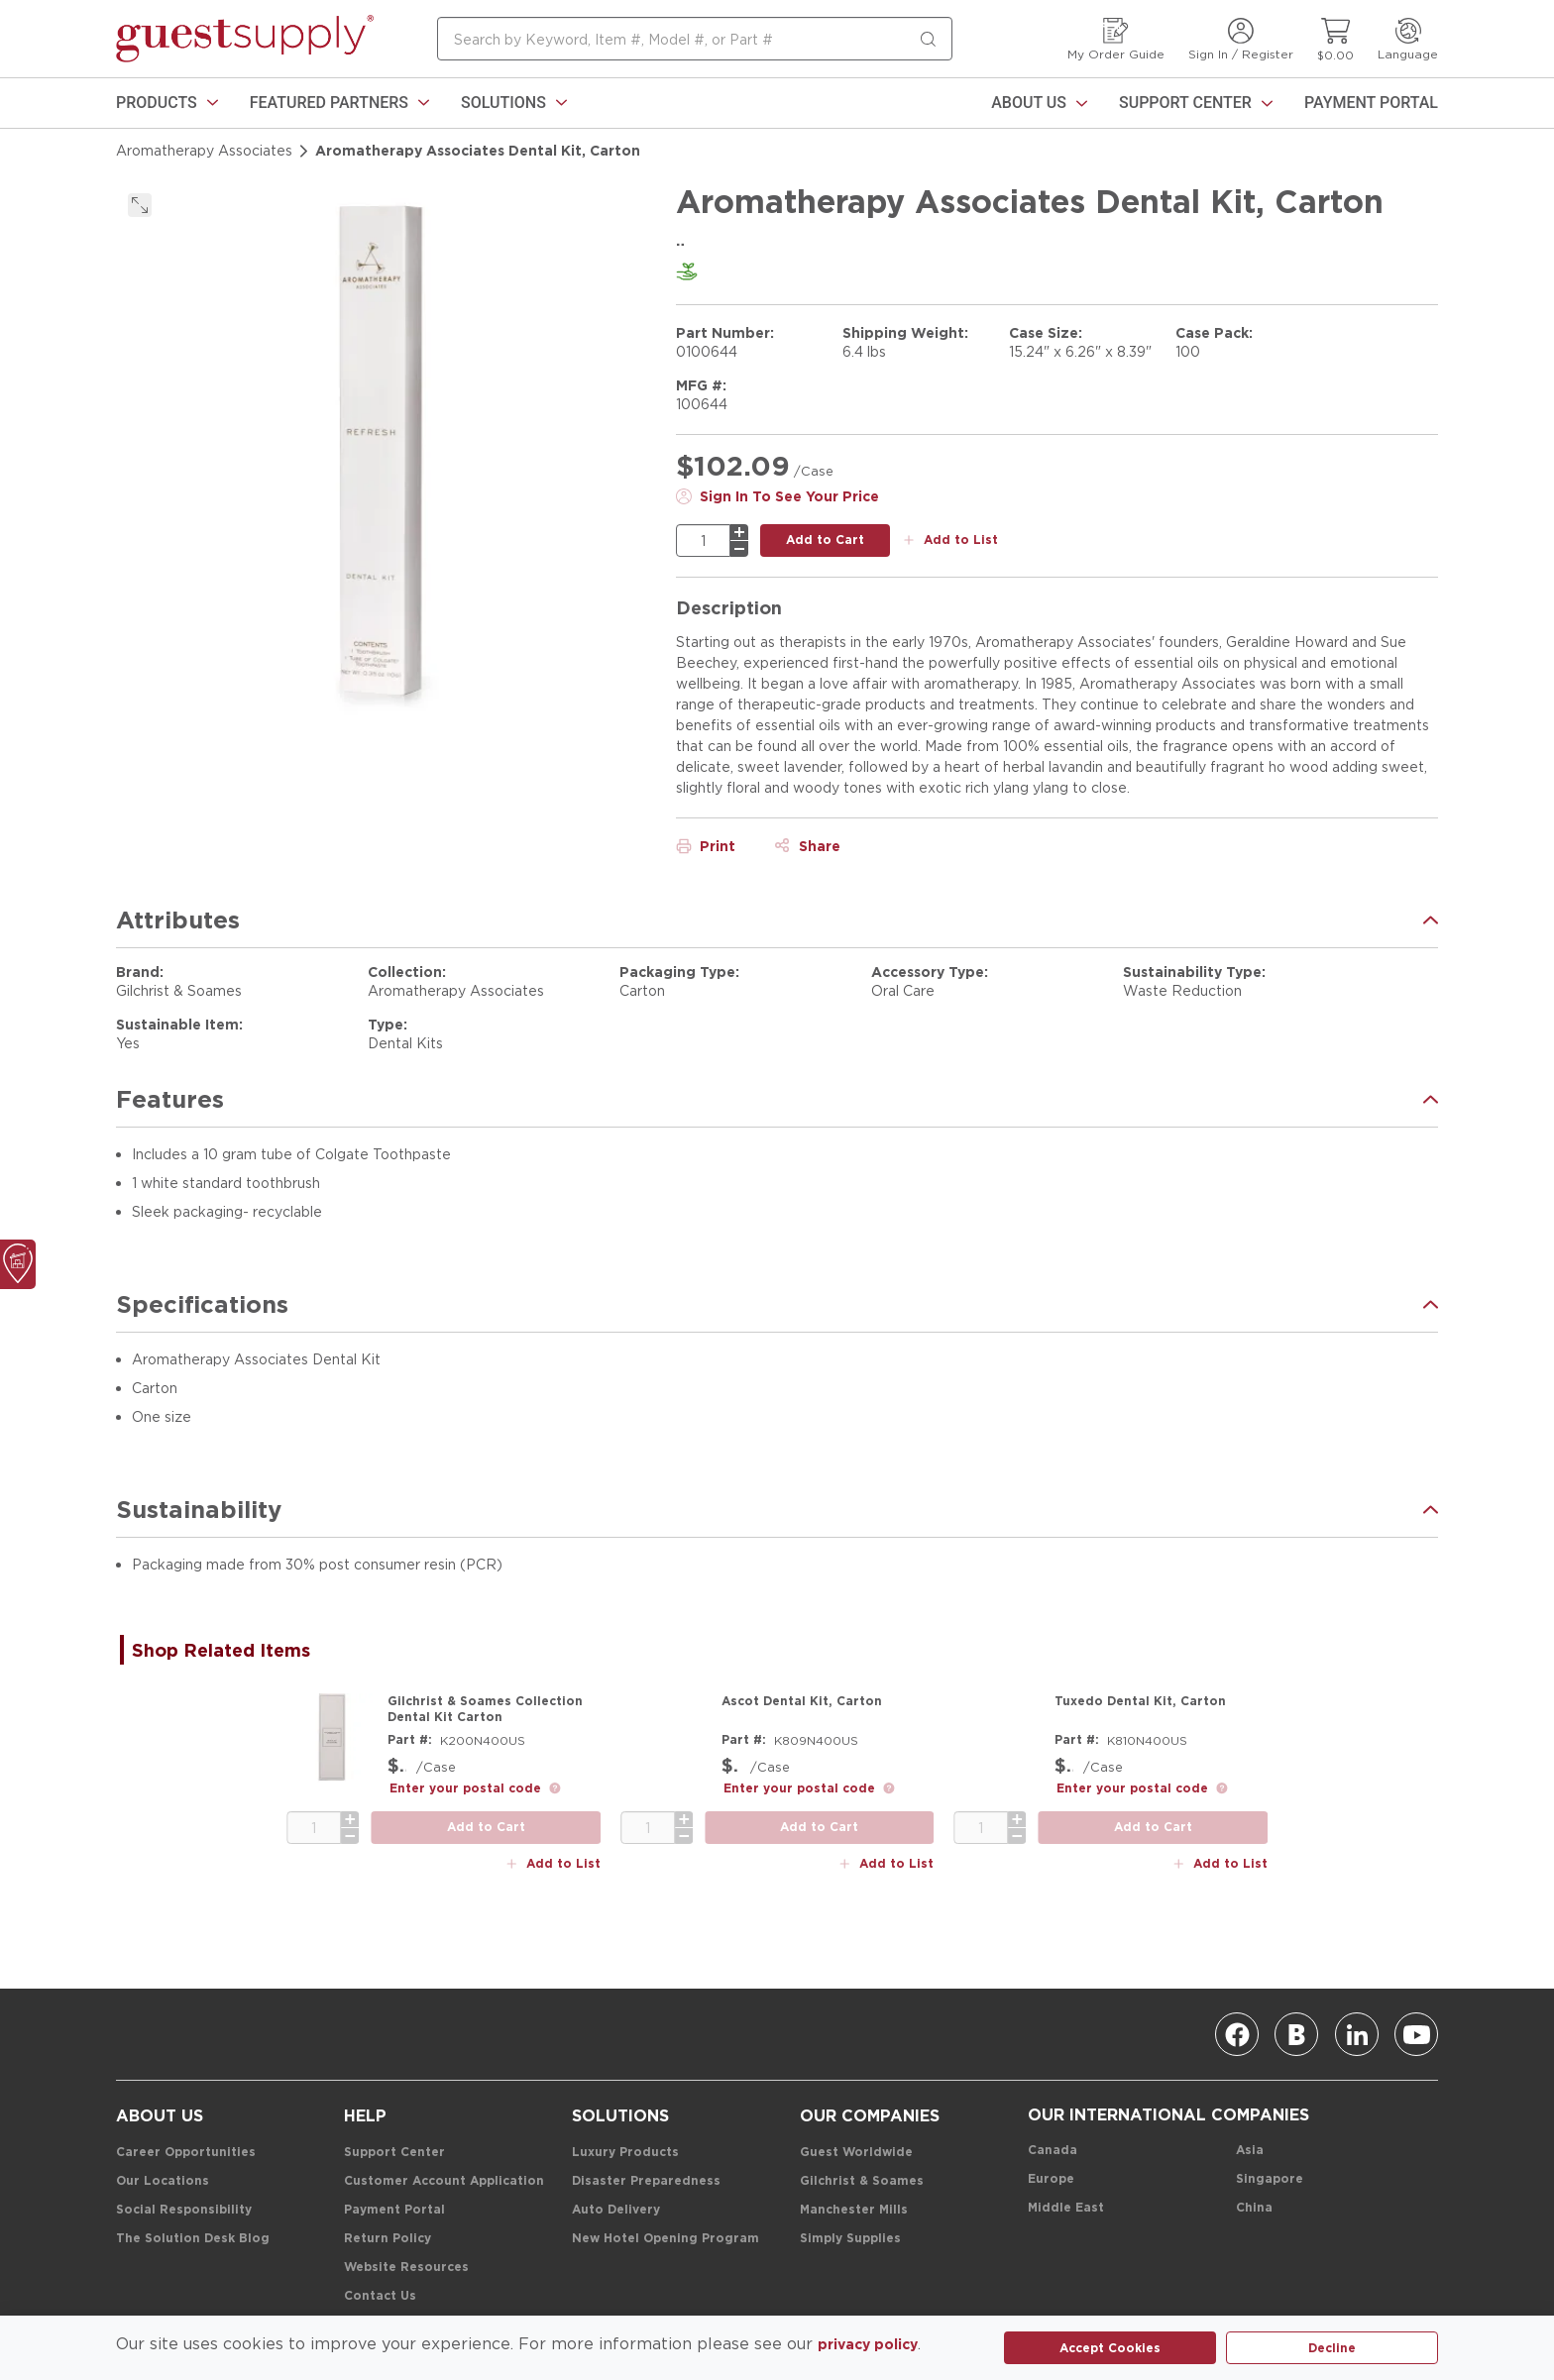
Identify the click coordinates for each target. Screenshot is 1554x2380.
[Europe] (1051, 2179)
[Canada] (1052, 2150)
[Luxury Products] (625, 2152)
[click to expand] (140, 205)
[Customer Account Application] (444, 2181)
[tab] (231, 1650)
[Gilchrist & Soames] (862, 2181)
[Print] (705, 846)
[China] (1254, 2208)
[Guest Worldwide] (856, 2152)
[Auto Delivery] (616, 2210)
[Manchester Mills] (854, 2210)
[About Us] (1039, 103)
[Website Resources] (406, 2267)
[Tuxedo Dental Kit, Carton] (1141, 1709)
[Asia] (1250, 2150)
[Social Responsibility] (184, 2210)
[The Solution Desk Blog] (193, 2238)
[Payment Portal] (1371, 103)
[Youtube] (1416, 2034)
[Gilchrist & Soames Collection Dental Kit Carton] (494, 1709)
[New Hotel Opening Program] (665, 2238)
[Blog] (1296, 2034)
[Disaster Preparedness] (646, 2181)
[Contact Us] (380, 2296)
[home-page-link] (245, 38)
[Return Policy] (387, 2238)
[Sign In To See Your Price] (777, 496)
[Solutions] (514, 103)
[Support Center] (1195, 103)
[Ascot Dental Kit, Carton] (808, 1709)
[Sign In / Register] (1240, 39)
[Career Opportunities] (186, 2152)
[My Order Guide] (1116, 39)
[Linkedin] (1357, 2034)
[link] (167, 103)
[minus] (739, 549)
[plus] (739, 532)
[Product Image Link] (331, 1738)
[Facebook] (1237, 2034)
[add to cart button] (825, 540)
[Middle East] (1066, 2208)
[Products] (167, 103)
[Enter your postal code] (474, 1789)
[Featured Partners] (339, 103)
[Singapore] (1269, 2179)
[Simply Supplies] (850, 2238)
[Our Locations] (162, 2181)
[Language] (1408, 39)
